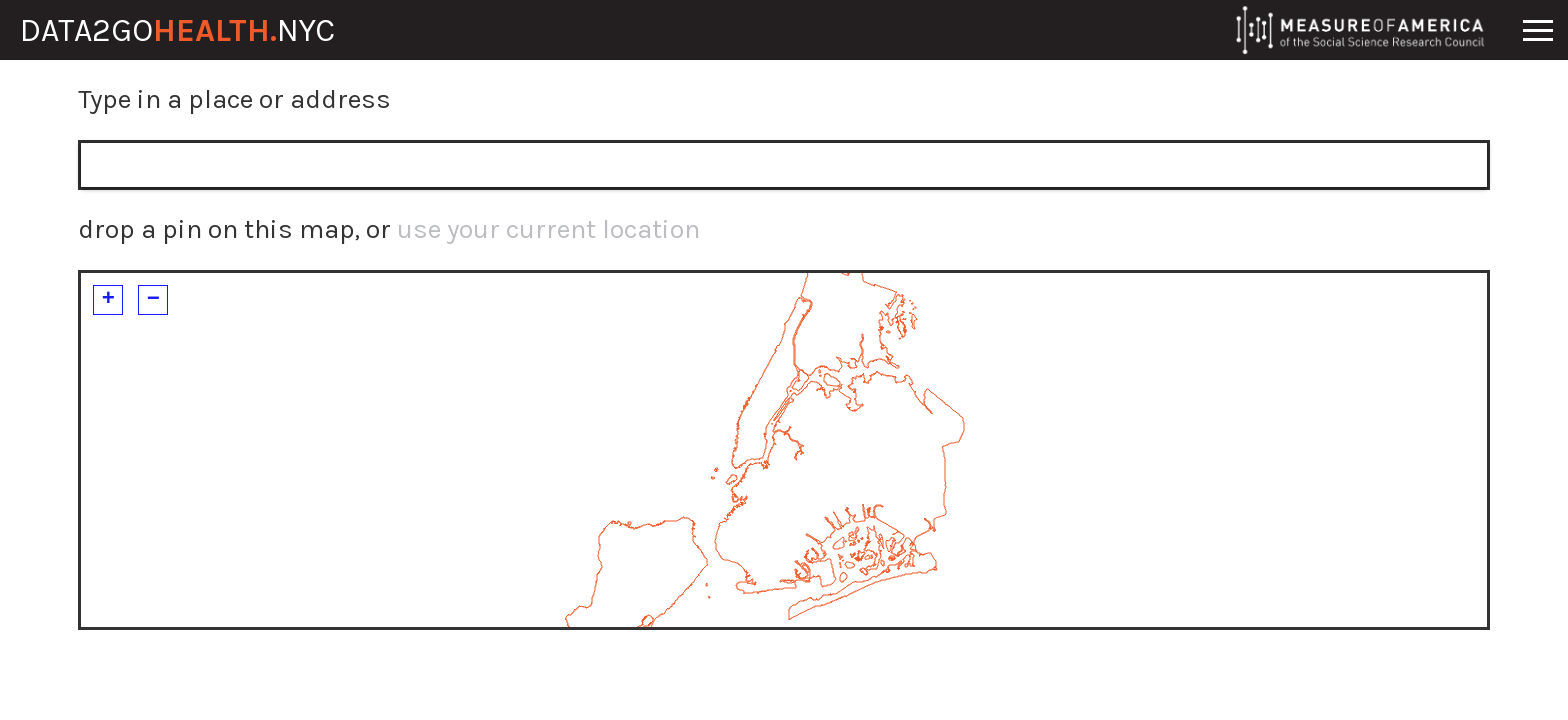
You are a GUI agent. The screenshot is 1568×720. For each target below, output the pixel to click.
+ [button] (108, 300)
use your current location (548, 229)
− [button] (153, 300)
